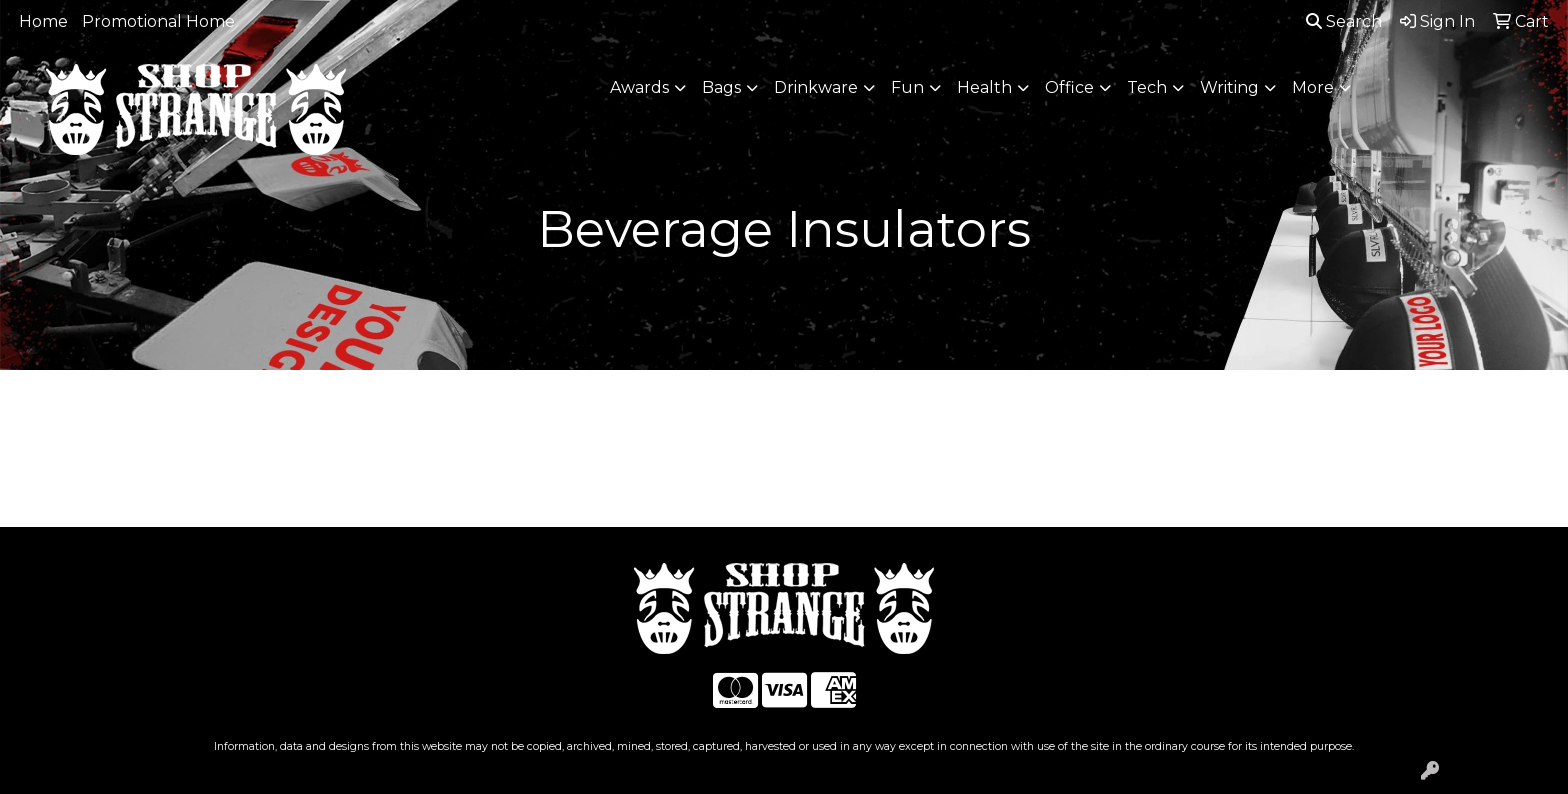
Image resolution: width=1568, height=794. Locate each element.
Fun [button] (907, 87)
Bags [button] (721, 87)
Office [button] (1069, 87)
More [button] (1313, 87)
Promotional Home (158, 21)
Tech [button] (1147, 87)
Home (43, 21)
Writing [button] (1229, 87)
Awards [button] (639, 87)
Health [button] (984, 87)
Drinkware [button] (816, 87)
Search (1344, 21)
